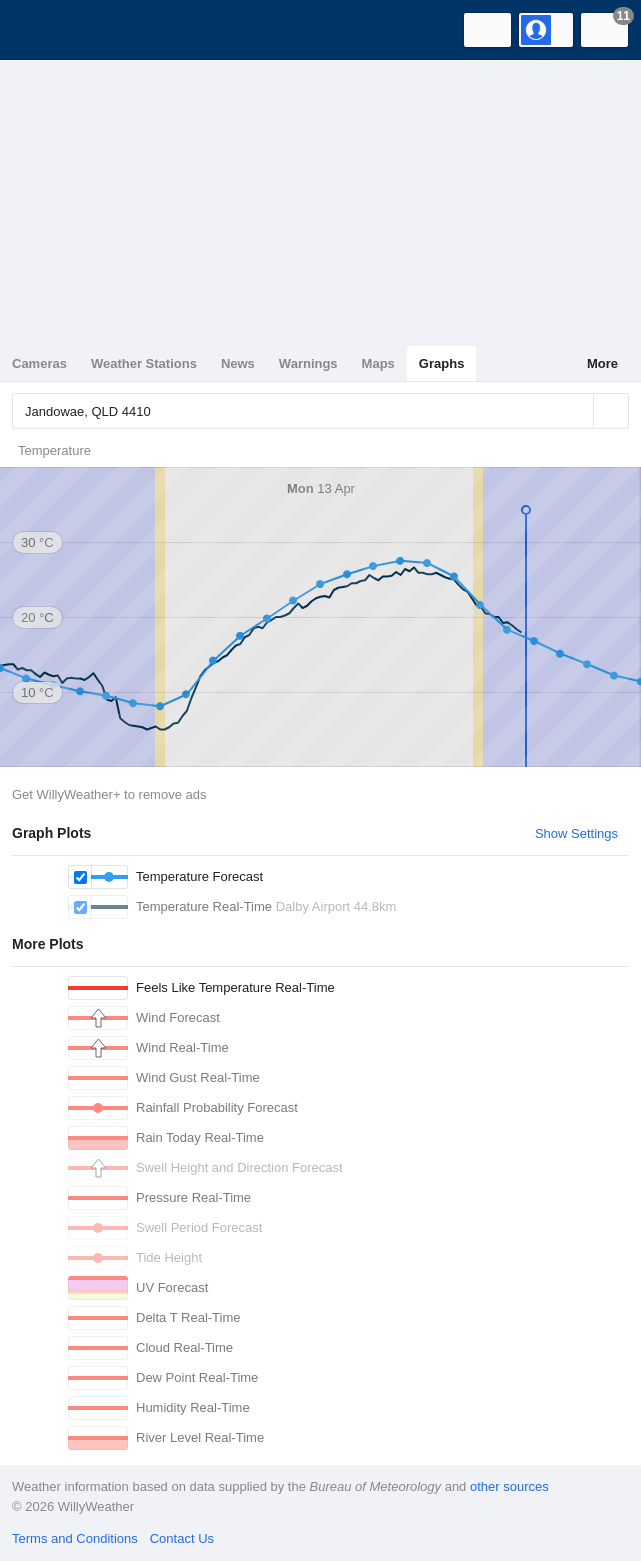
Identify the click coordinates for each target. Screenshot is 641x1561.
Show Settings (576, 833)
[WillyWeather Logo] (45, 30)
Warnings (308, 363)
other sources (509, 1486)
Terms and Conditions (75, 1538)
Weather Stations (144, 363)
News (238, 363)
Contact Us (182, 1538)
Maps (378, 363)
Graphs (442, 363)
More (602, 363)
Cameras (39, 363)
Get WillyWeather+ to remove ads (109, 794)
